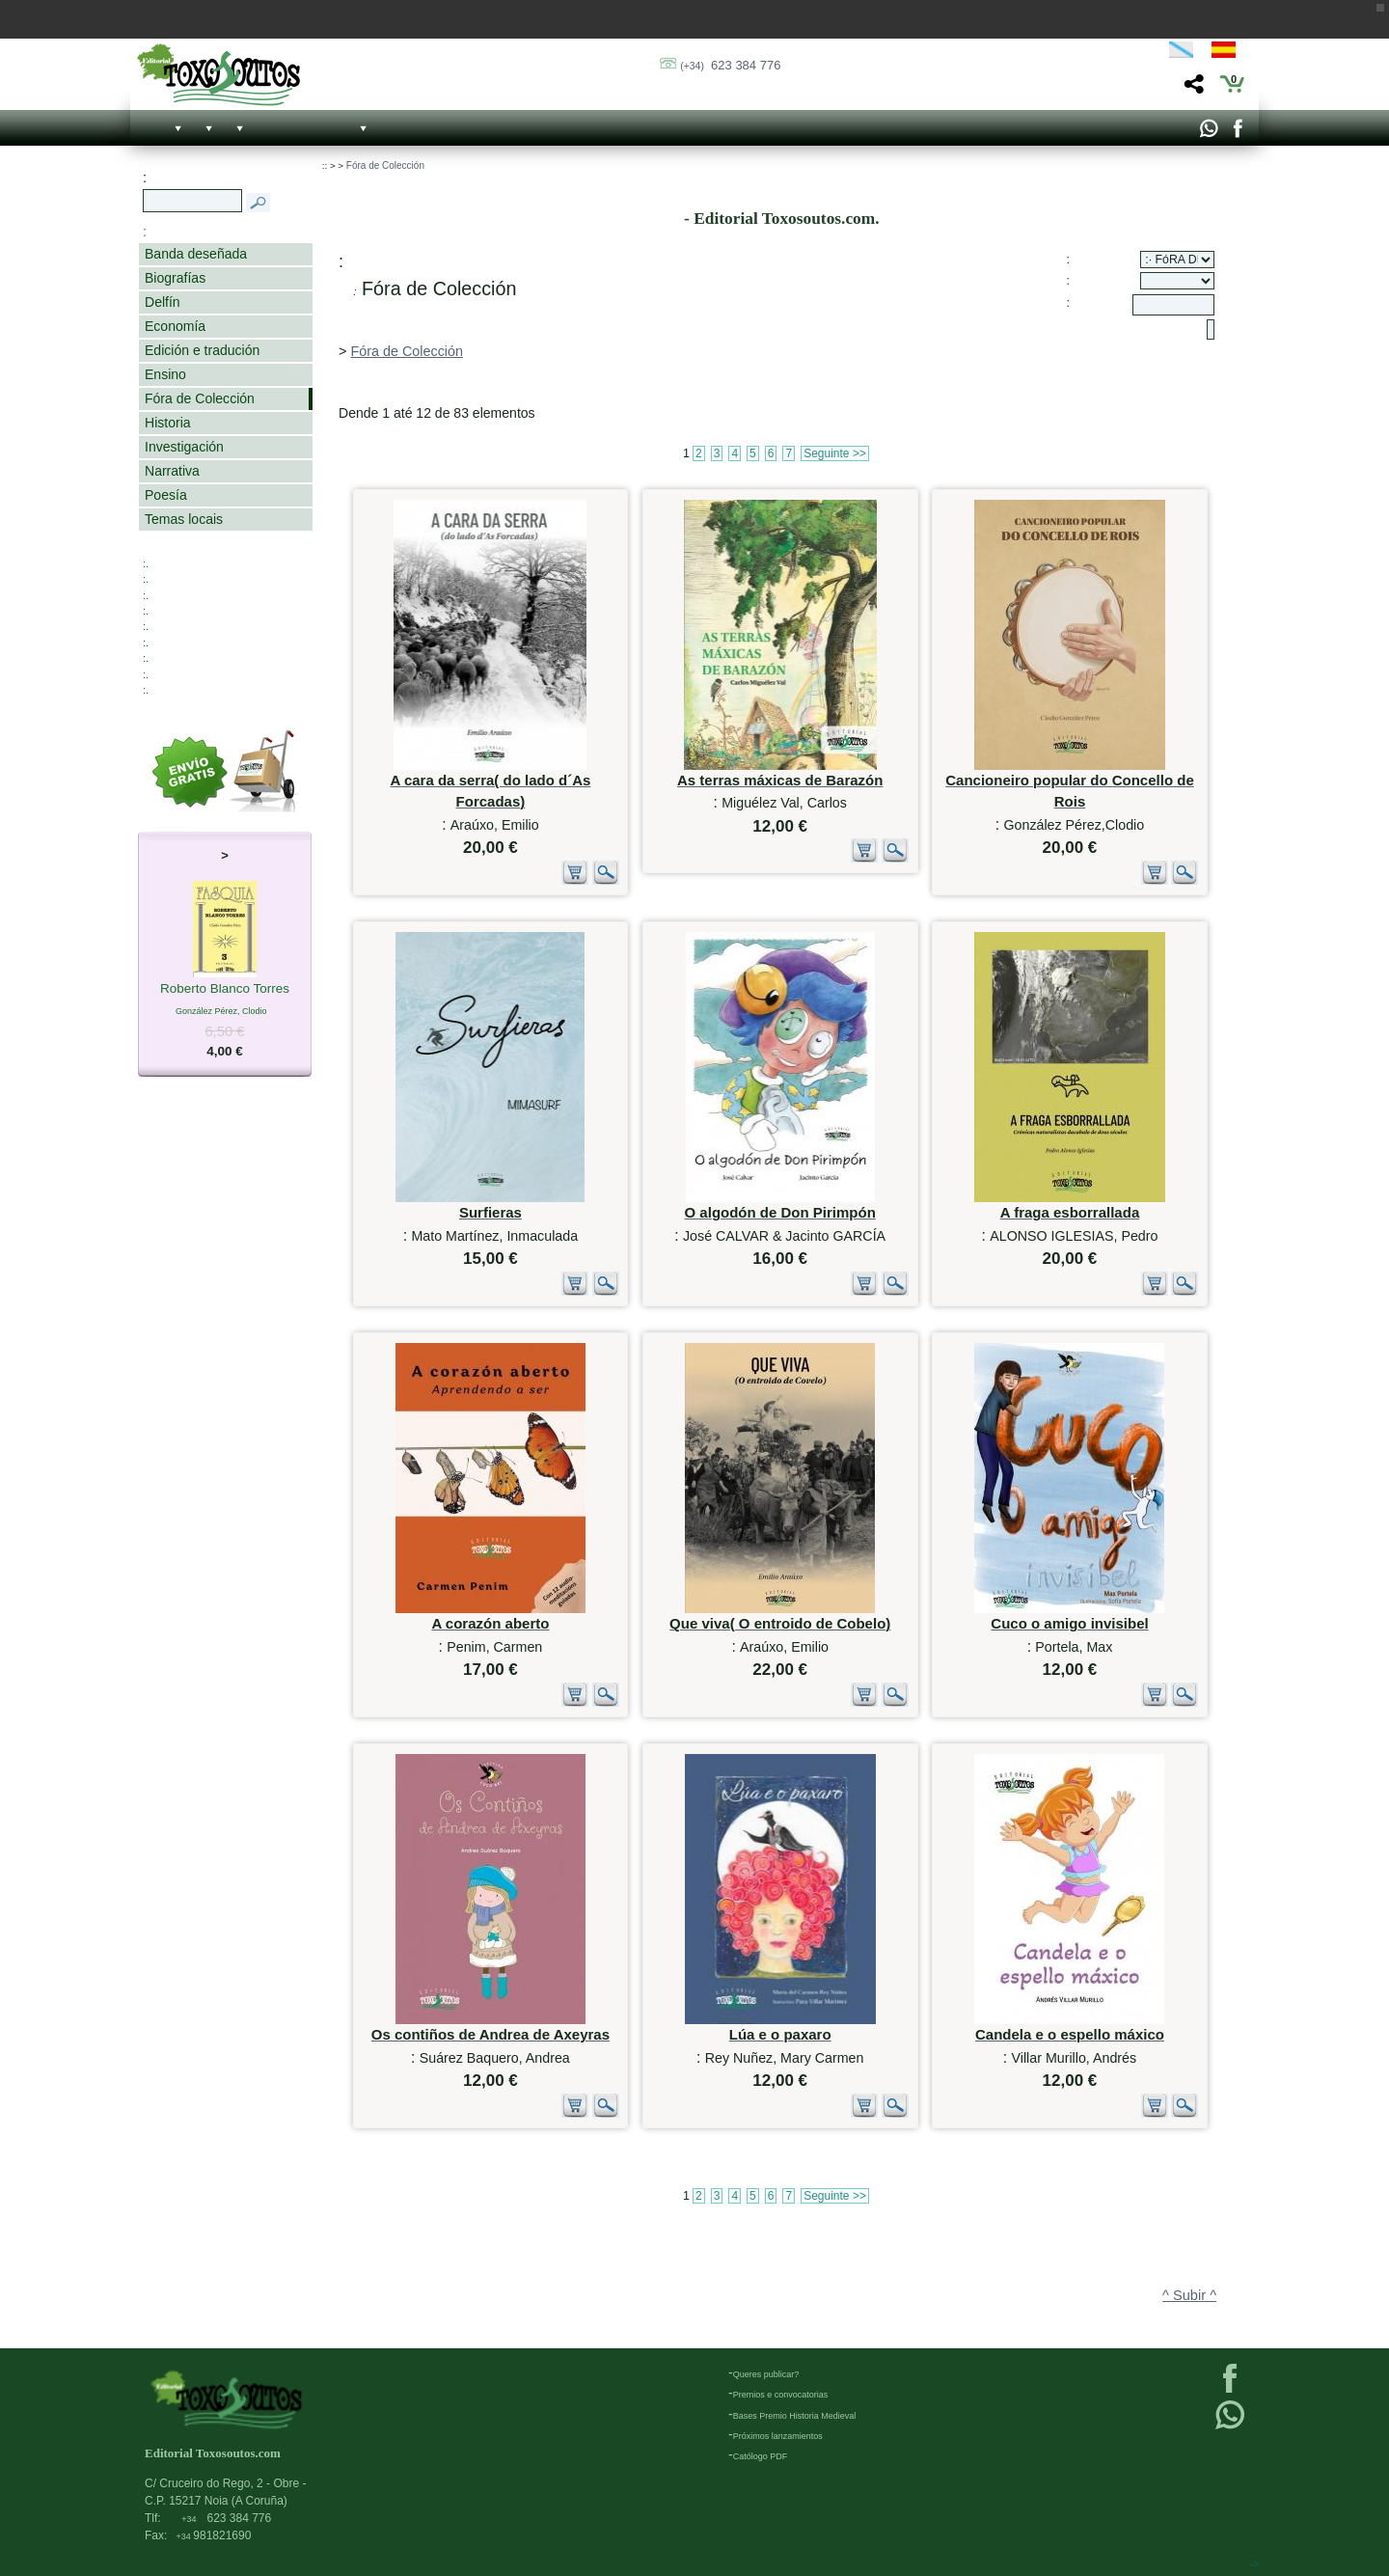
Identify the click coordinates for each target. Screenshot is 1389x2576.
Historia (168, 422)
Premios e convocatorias (781, 2394)
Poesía (166, 495)
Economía (175, 326)
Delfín (162, 302)
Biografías (175, 278)
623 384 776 (730, 65)
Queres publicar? (766, 2374)
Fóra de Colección (200, 398)
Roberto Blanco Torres (224, 989)
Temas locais (184, 519)
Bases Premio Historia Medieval (795, 2416)
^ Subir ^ (1189, 2295)
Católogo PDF (760, 2456)
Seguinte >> (834, 453)
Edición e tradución (202, 350)
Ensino (165, 374)
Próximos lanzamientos (778, 2436)
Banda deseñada (196, 253)
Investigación (184, 446)
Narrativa (172, 471)
